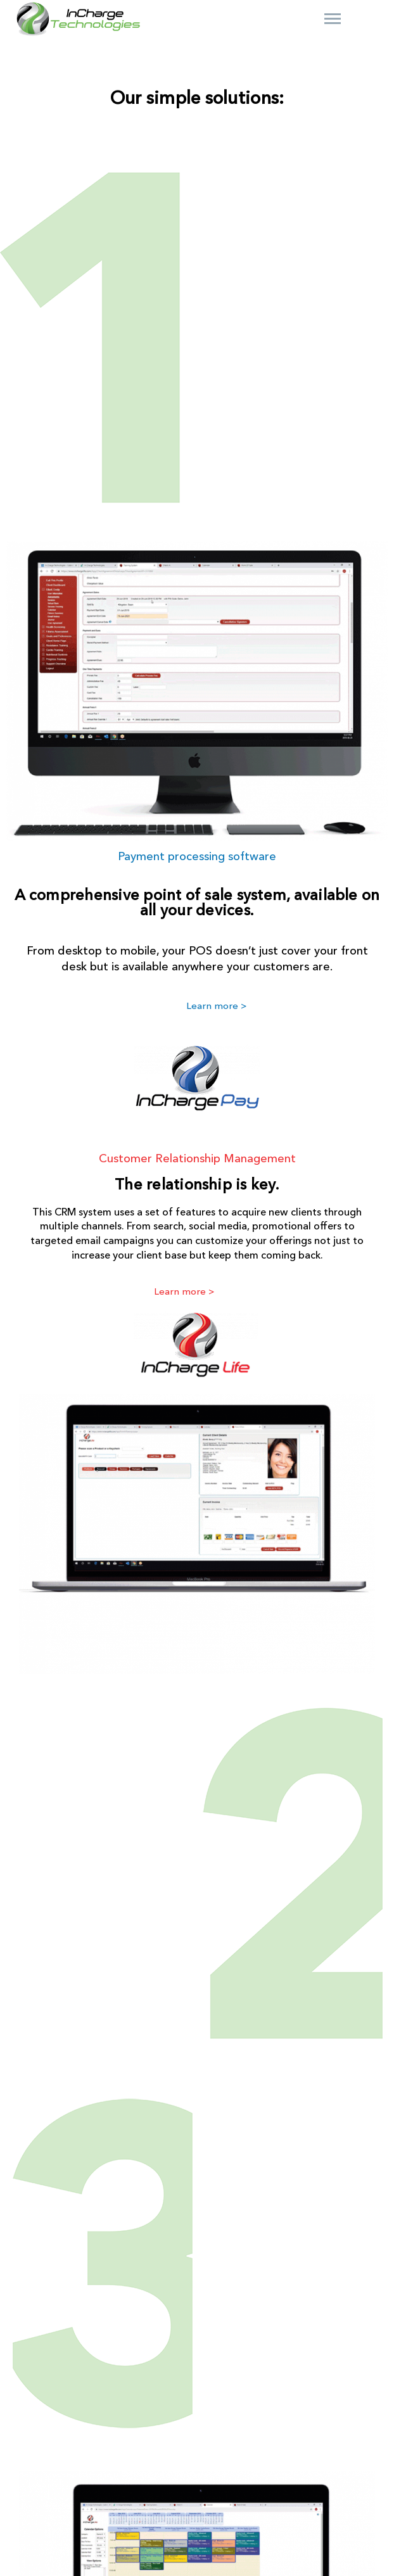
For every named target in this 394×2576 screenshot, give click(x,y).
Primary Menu (332, 18)
